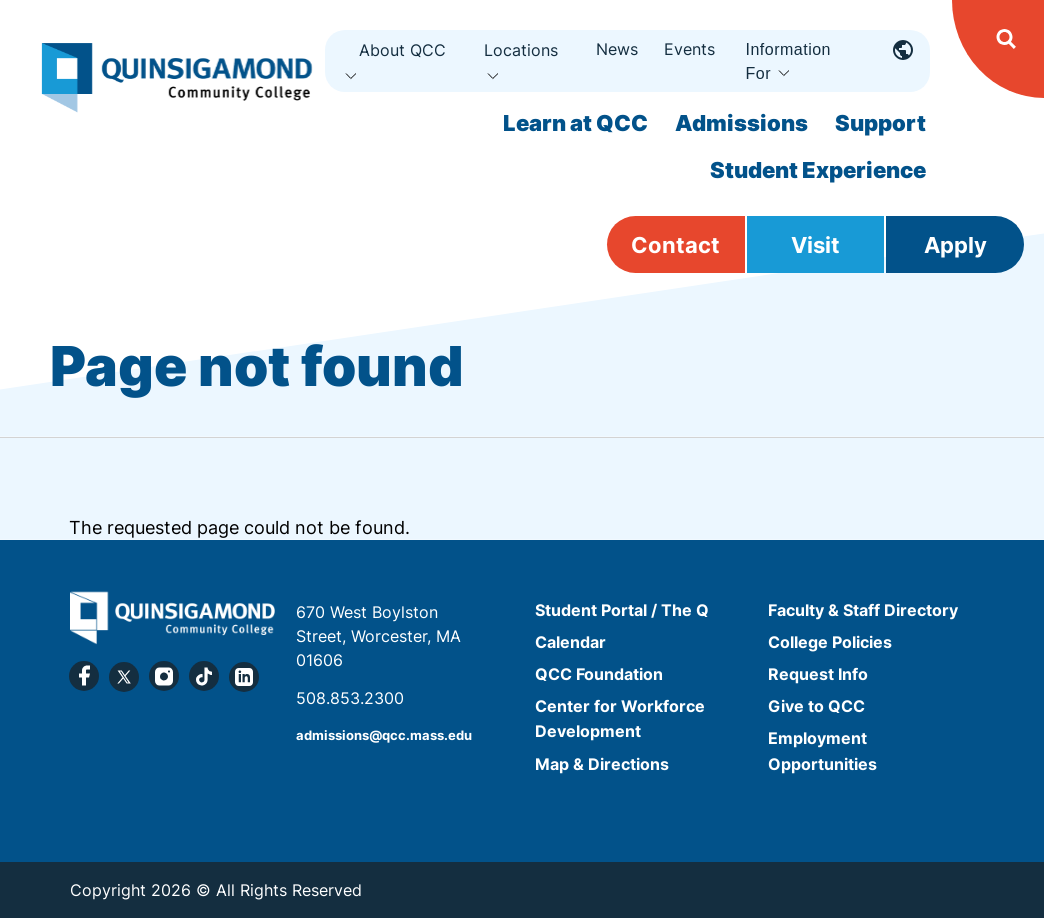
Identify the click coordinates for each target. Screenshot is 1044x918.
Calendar (570, 642)
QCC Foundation (599, 674)
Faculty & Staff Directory (863, 610)
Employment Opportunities (822, 751)
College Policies (830, 642)
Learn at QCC (575, 123)
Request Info (818, 674)
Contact (675, 245)
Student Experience (818, 170)
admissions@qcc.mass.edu (384, 735)
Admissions (741, 123)
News (617, 49)
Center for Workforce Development (620, 718)
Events (689, 49)
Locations (521, 50)
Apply (955, 245)
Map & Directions (602, 764)
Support (880, 123)
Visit (815, 245)
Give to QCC (816, 706)
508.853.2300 (350, 698)
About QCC (402, 50)
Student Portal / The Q (622, 610)
